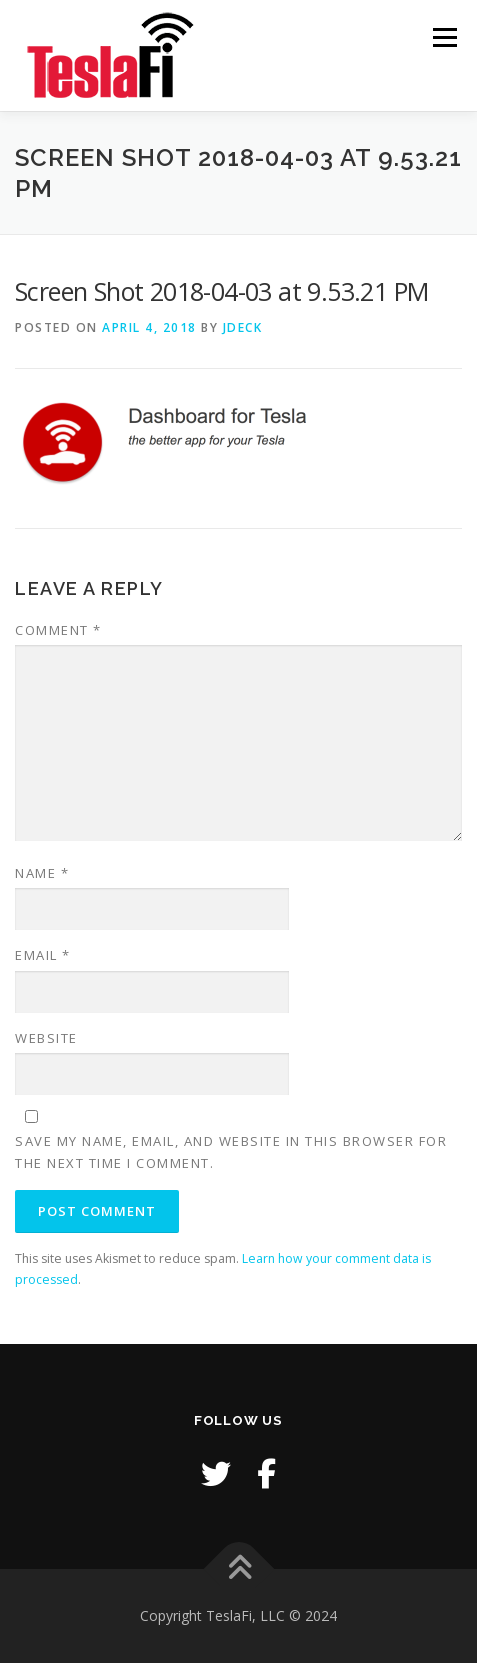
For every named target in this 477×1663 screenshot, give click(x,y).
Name (42, 873)
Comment (58, 630)
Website (46, 1038)
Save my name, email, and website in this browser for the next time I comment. (231, 1152)
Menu (443, 37)
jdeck (243, 327)
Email (43, 955)
